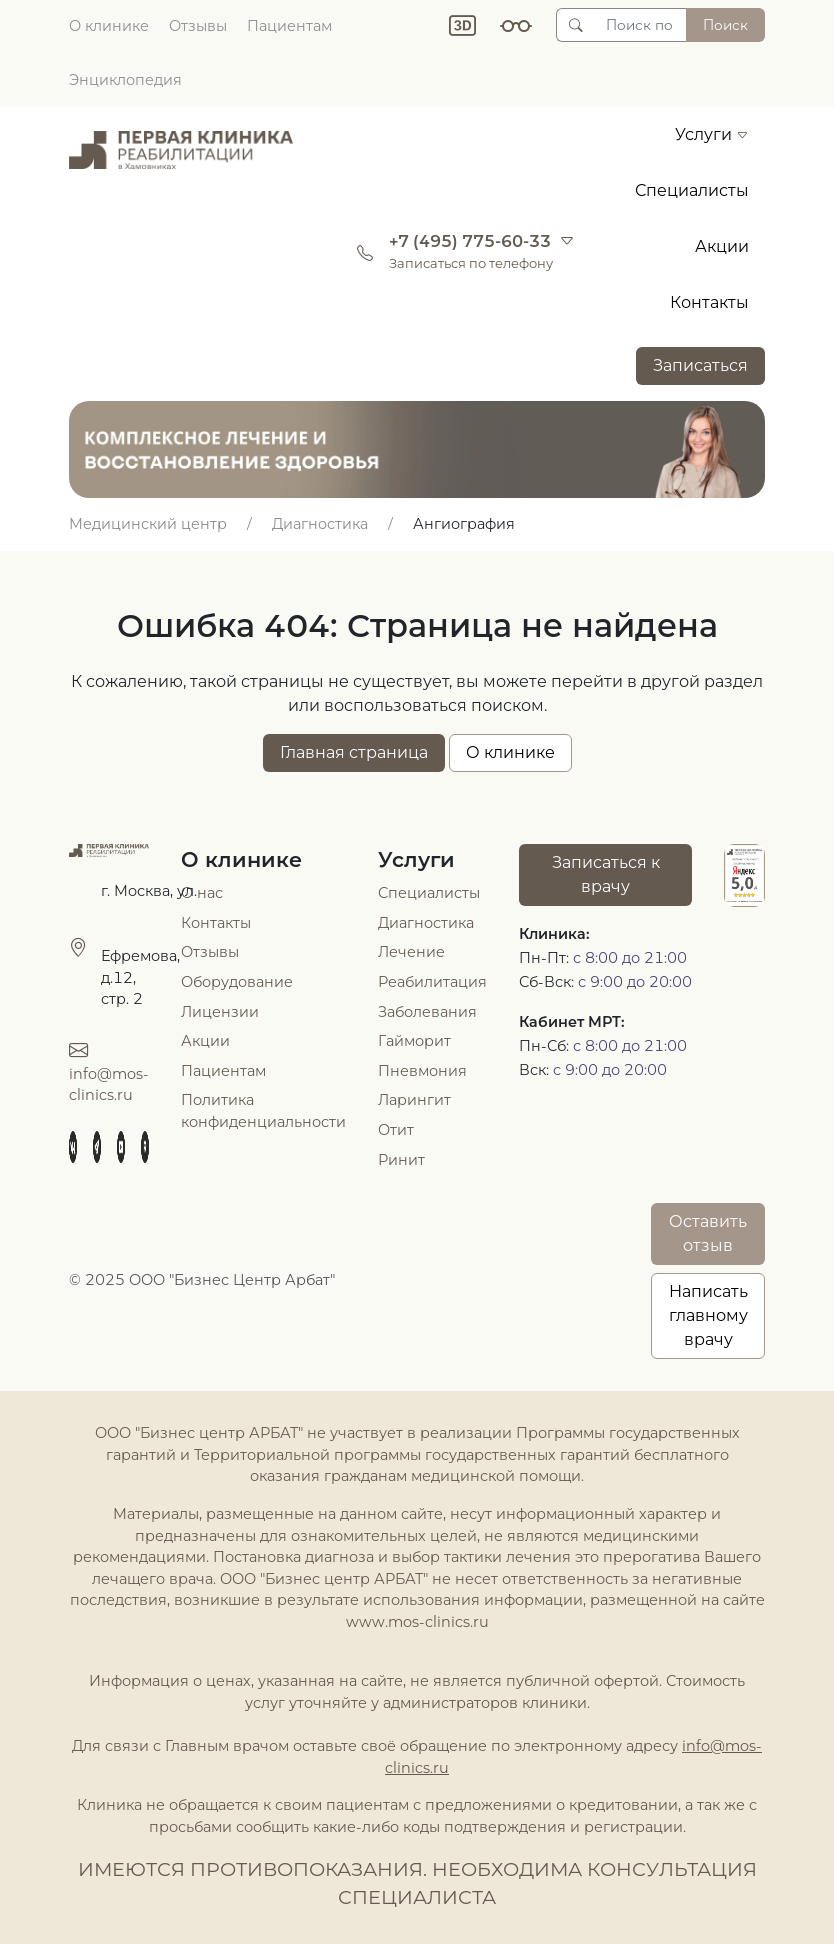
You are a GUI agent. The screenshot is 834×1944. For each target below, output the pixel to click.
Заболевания (427, 1012)
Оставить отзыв (708, 1233)
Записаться (700, 365)
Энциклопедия (125, 80)
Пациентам (289, 26)
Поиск (725, 25)
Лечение (411, 952)
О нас (202, 893)
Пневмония (422, 1071)
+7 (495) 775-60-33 (470, 241)
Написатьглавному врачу (708, 1315)
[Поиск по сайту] (640, 25)
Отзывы (198, 26)
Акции (722, 246)
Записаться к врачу (606, 874)
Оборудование (237, 982)
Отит (396, 1130)
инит (406, 1160)
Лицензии (220, 1012)
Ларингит (414, 1100)
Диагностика (426, 923)
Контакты (709, 302)
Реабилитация (432, 982)
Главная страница (354, 752)
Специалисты (692, 190)
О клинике (109, 26)
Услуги (712, 134)
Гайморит (414, 1041)
